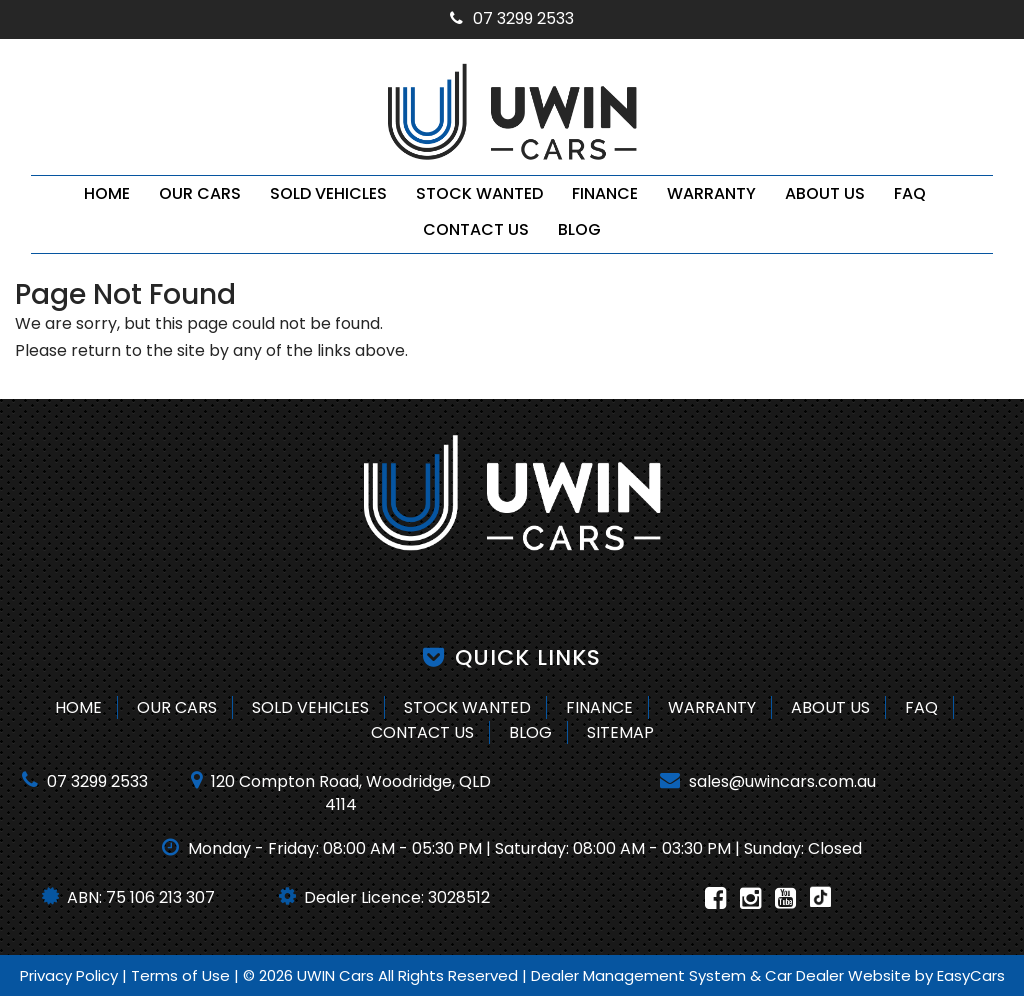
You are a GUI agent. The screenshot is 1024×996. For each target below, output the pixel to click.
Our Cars (200, 193)
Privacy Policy (71, 975)
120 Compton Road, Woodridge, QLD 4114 (341, 793)
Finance (605, 193)
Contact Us (476, 229)
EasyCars (971, 975)
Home (107, 193)
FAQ (910, 193)
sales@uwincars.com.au (768, 781)
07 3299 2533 (512, 18)
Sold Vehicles (328, 193)
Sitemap (620, 732)
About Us (825, 193)
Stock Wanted (479, 193)
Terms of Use (182, 975)
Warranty (711, 193)
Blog (579, 229)
